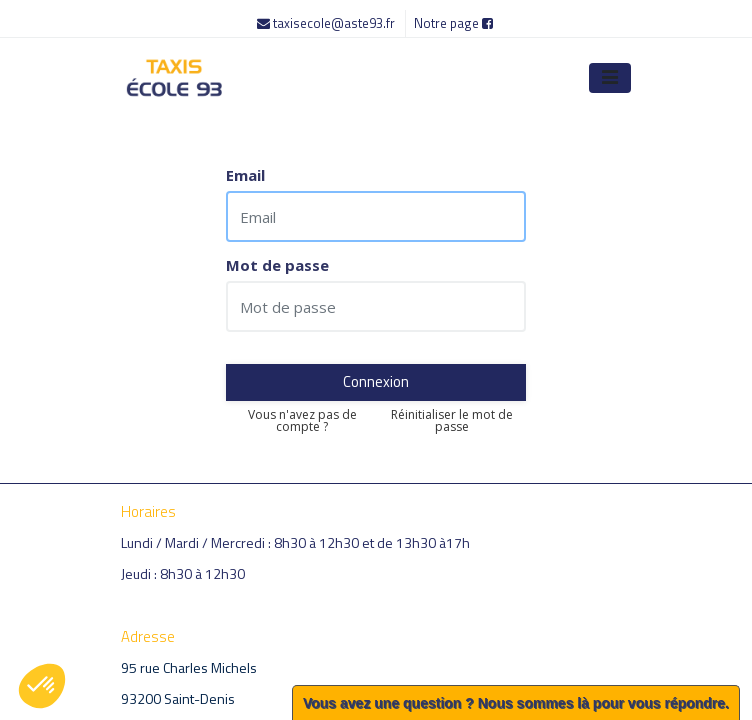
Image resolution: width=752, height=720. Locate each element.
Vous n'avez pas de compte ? (302, 421)
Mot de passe (277, 265)
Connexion (376, 381)
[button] (42, 686)
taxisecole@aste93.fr (327, 23)
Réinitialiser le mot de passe (452, 421)
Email (245, 175)
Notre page (453, 23)
